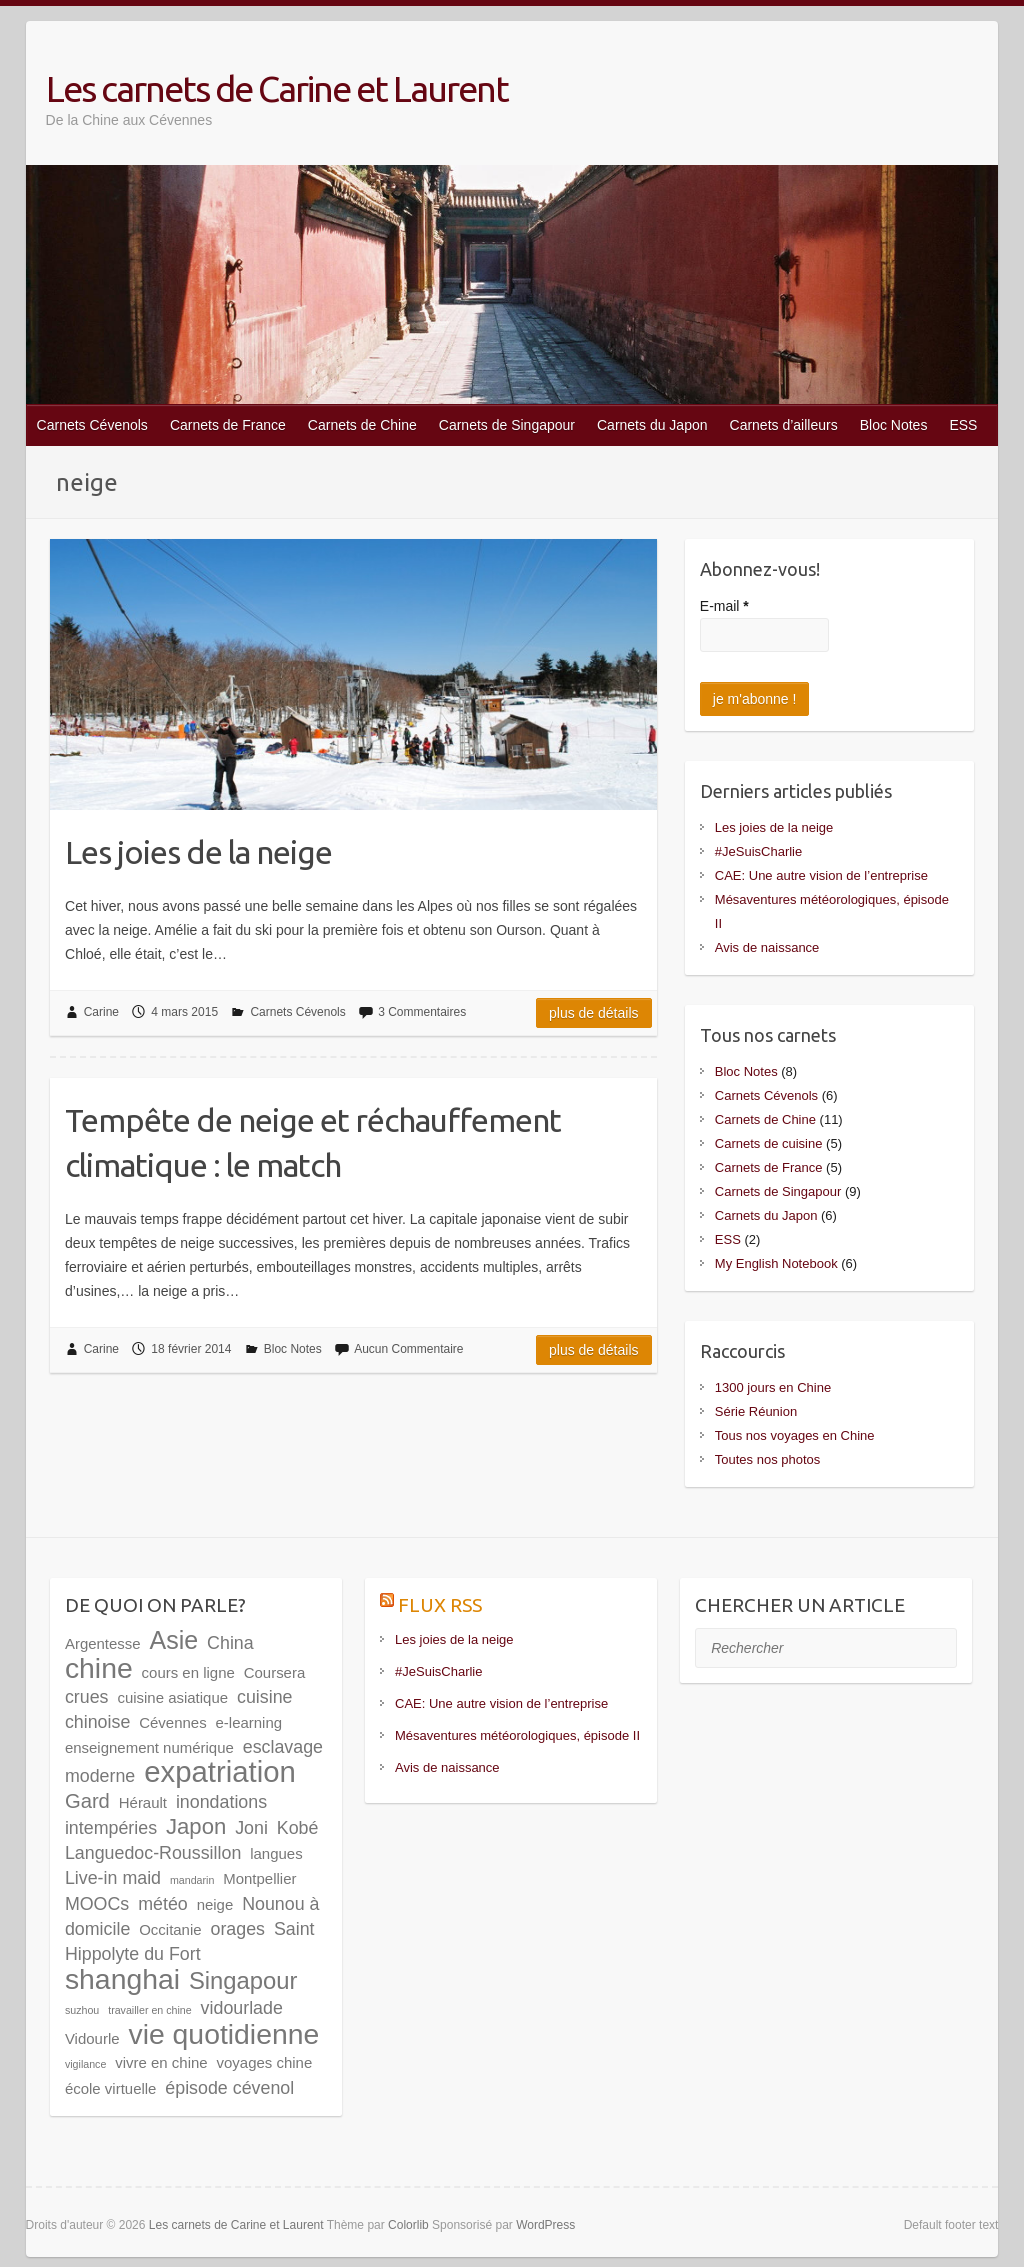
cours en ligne (188, 1672)
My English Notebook (776, 1263)
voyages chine (265, 2062)
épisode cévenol (229, 2088)
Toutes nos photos (768, 1459)
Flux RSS (440, 1605)
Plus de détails (594, 1013)
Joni (251, 1828)
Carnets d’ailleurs (784, 425)
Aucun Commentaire (408, 1349)
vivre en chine (161, 2062)
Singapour (243, 1980)
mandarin (192, 1880)
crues (87, 1697)
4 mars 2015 (184, 1012)
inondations (221, 1802)
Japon (196, 1826)
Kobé (298, 1828)
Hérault (143, 1802)
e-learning (249, 1722)
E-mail (724, 606)
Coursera (275, 1672)
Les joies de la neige (198, 852)
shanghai (122, 1979)
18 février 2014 (191, 1349)
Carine (101, 1012)
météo (163, 1904)
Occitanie (170, 1929)
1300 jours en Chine (773, 1387)
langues (276, 1853)
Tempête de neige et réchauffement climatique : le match (313, 1142)
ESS (963, 425)
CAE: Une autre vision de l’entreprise (821, 875)
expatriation (220, 1771)
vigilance (85, 2064)
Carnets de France (228, 425)
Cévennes (172, 1722)
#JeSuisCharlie (758, 851)
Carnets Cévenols (92, 425)
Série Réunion (756, 1411)
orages (238, 1929)
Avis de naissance (767, 947)
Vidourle (92, 2038)
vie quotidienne (223, 2034)
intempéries (111, 1828)
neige (215, 1904)
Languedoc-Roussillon (153, 1853)
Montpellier (259, 1878)
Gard (87, 1801)
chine (99, 1668)
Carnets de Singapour (507, 425)
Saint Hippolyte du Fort (190, 1941)
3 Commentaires (422, 1012)
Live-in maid (113, 1878)
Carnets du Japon (652, 425)
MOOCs (97, 1904)
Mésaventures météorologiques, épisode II (517, 1735)
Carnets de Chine (362, 425)
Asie (174, 1640)
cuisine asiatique (172, 1697)
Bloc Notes (894, 425)
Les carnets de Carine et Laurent (277, 88)
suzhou (82, 2010)
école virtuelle (111, 2088)
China (230, 1643)
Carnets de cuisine (769, 1143)
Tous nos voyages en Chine (795, 1435)
